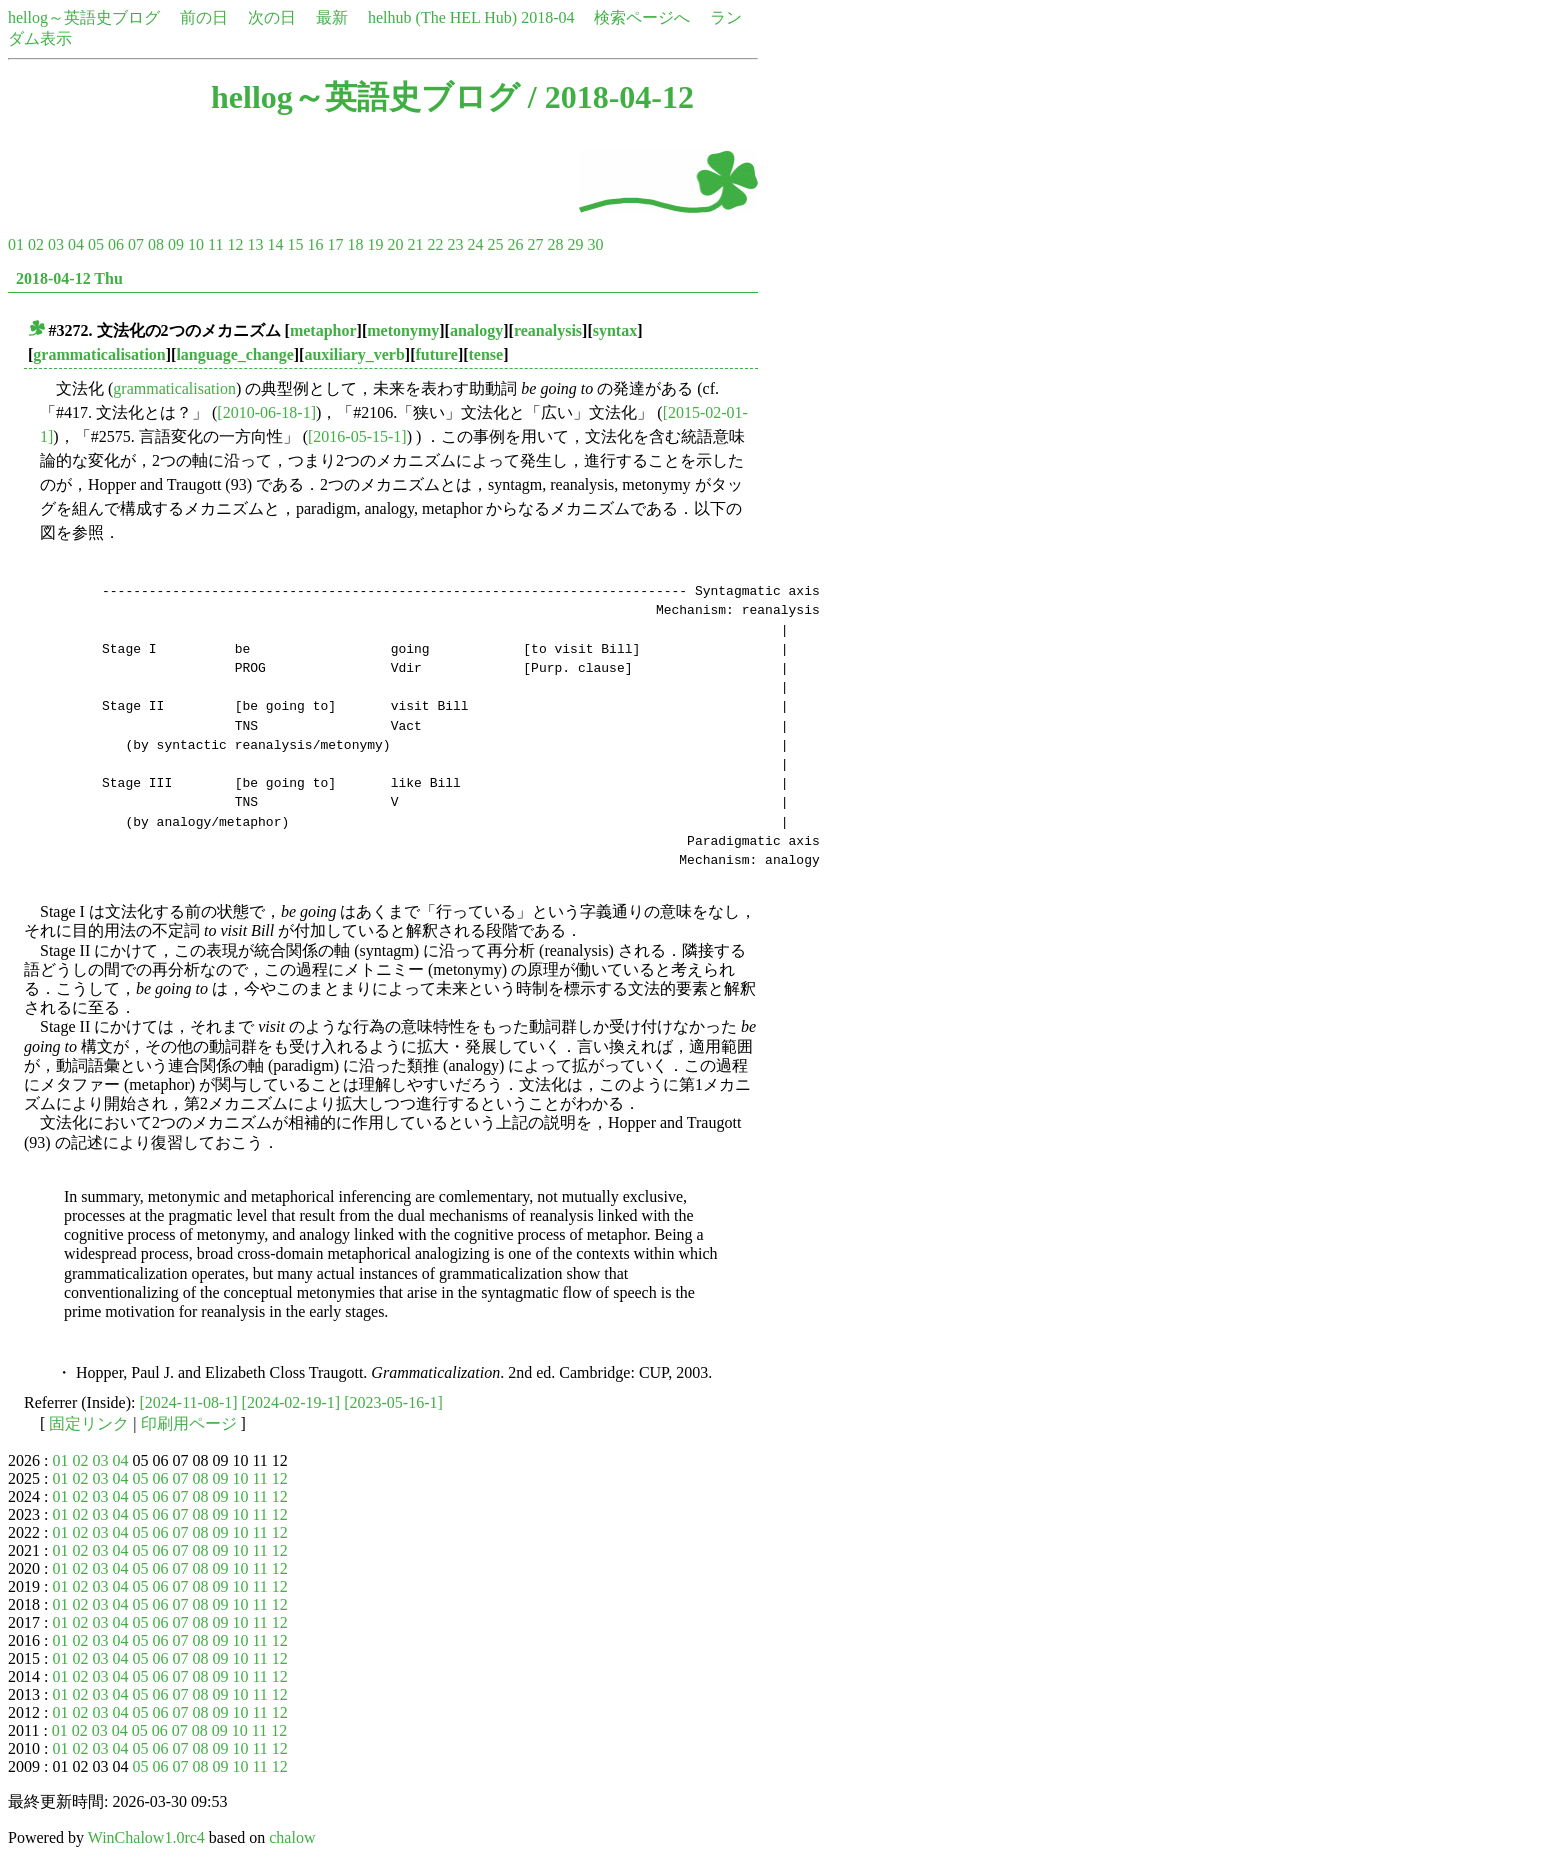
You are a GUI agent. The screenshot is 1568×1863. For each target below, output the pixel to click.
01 (16, 244)
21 (415, 244)
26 (515, 244)
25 (495, 244)
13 (255, 244)
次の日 (272, 17)
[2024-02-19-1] (291, 1402)
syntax (615, 330)
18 (355, 244)
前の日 (204, 17)
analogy (476, 330)
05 (96, 244)
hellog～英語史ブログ (84, 17)
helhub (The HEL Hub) (442, 17)
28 (555, 244)
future (437, 354)
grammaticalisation (99, 354)
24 (475, 244)
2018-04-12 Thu (69, 278)
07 (136, 244)
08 (156, 244)
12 (235, 244)
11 (215, 244)
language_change (234, 354)
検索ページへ (642, 17)
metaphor (323, 330)
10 (196, 244)
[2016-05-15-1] (357, 436)
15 (295, 244)
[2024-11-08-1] (189, 1402)
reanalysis (548, 330)
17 (335, 244)
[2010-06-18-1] (266, 412)
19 (375, 244)
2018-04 (547, 17)
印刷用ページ (189, 1423)
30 (595, 244)
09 (176, 244)
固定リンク (89, 1423)
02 (36, 244)
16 (315, 244)
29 (575, 244)
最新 (332, 17)
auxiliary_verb (354, 354)
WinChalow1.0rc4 (146, 1837)
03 (56, 244)
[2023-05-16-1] (393, 1402)
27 (535, 244)
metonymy (403, 330)
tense (486, 354)
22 (435, 244)
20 (395, 244)
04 (76, 244)
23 (455, 244)
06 (116, 244)
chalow (292, 1837)
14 (275, 244)
